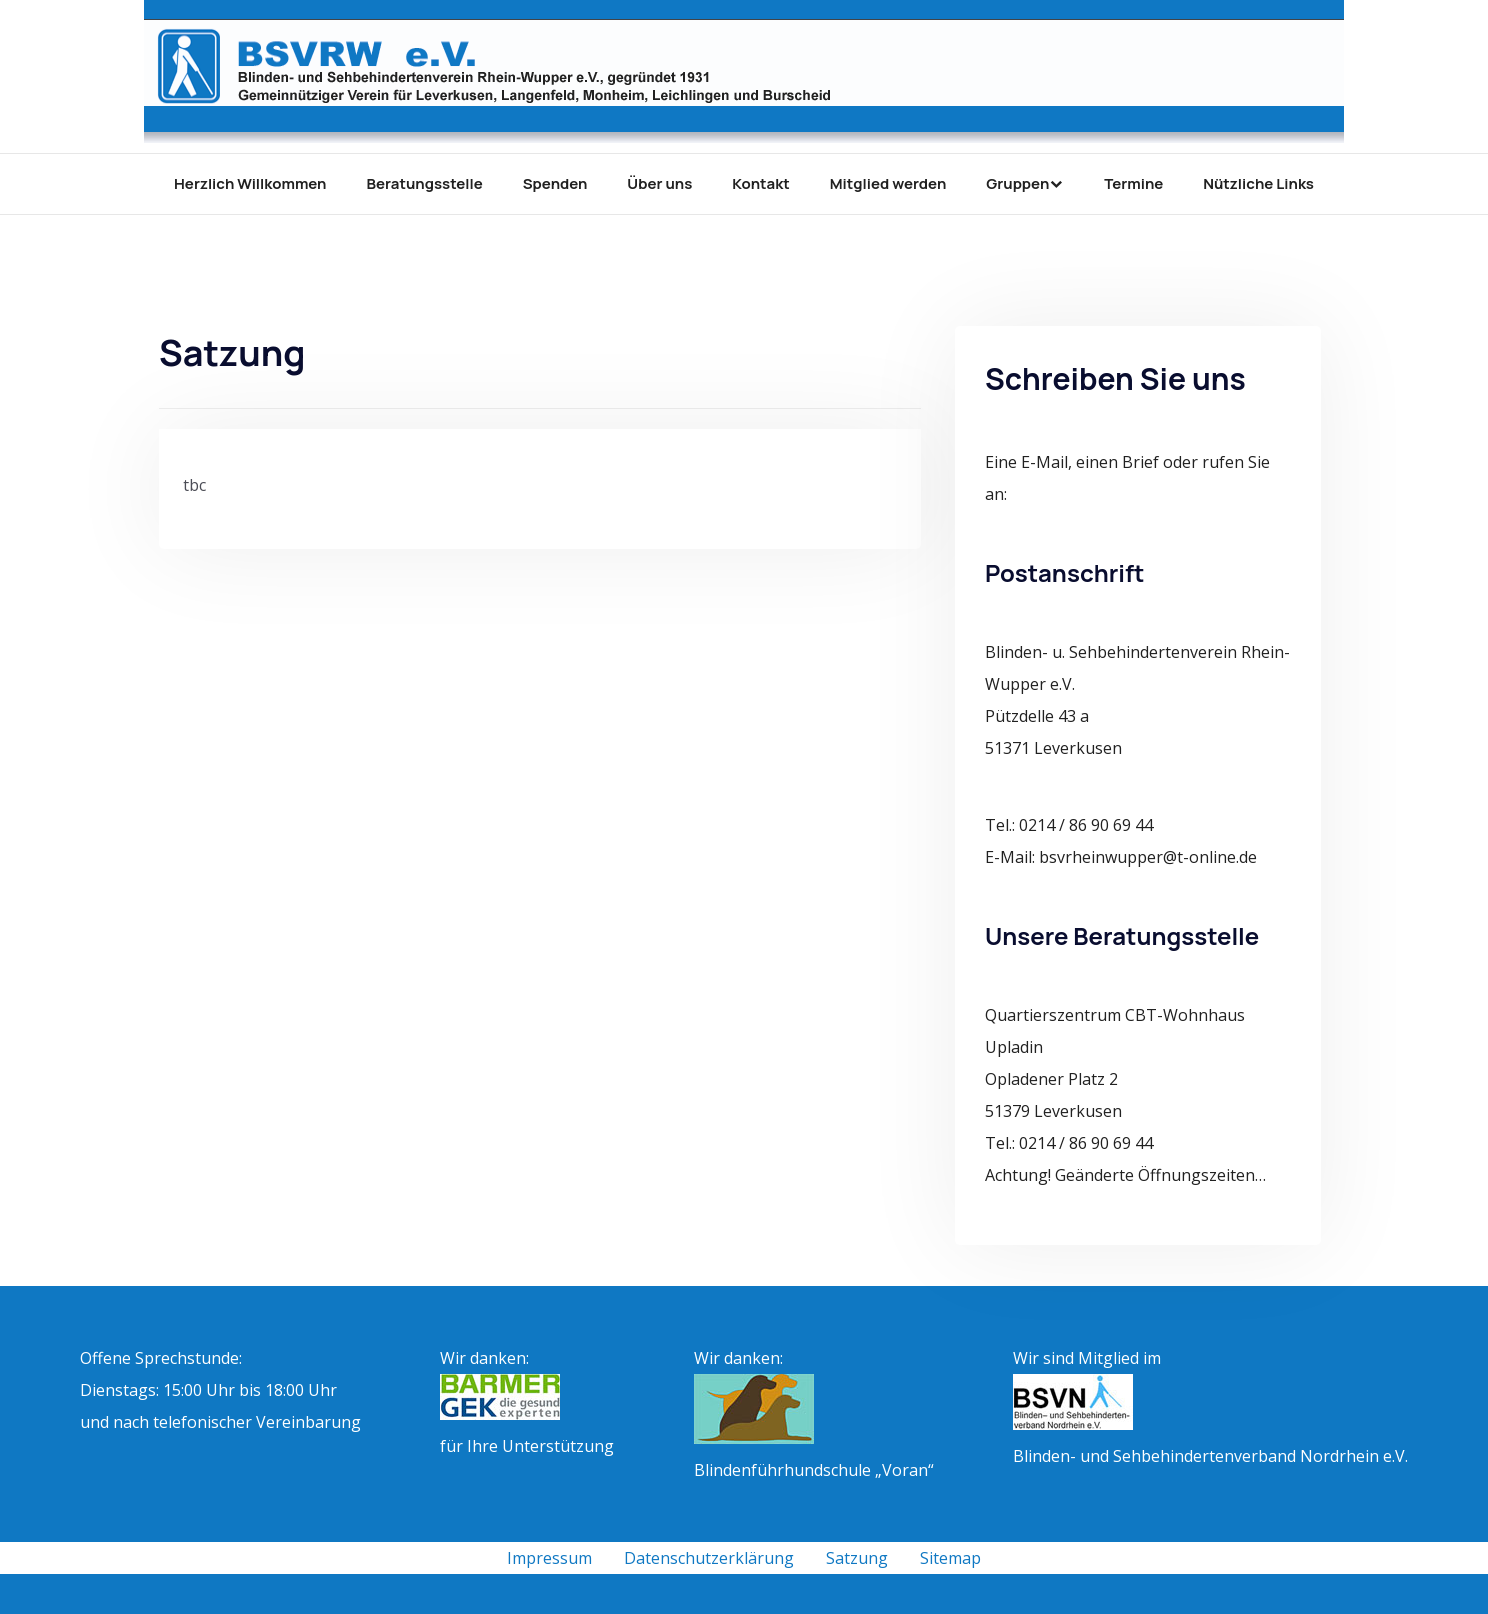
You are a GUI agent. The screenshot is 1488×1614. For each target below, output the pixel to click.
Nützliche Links (1258, 183)
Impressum (549, 1558)
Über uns (659, 183)
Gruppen (1017, 183)
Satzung (857, 1558)
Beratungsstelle (425, 183)
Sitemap (950, 1558)
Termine (1133, 183)
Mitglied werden (888, 183)
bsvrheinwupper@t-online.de (1148, 857)
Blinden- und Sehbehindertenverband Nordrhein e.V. (1210, 1456)
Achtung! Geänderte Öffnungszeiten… (1125, 1175)
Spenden (555, 183)
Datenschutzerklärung (709, 1558)
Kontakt (760, 183)
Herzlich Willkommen (250, 183)
